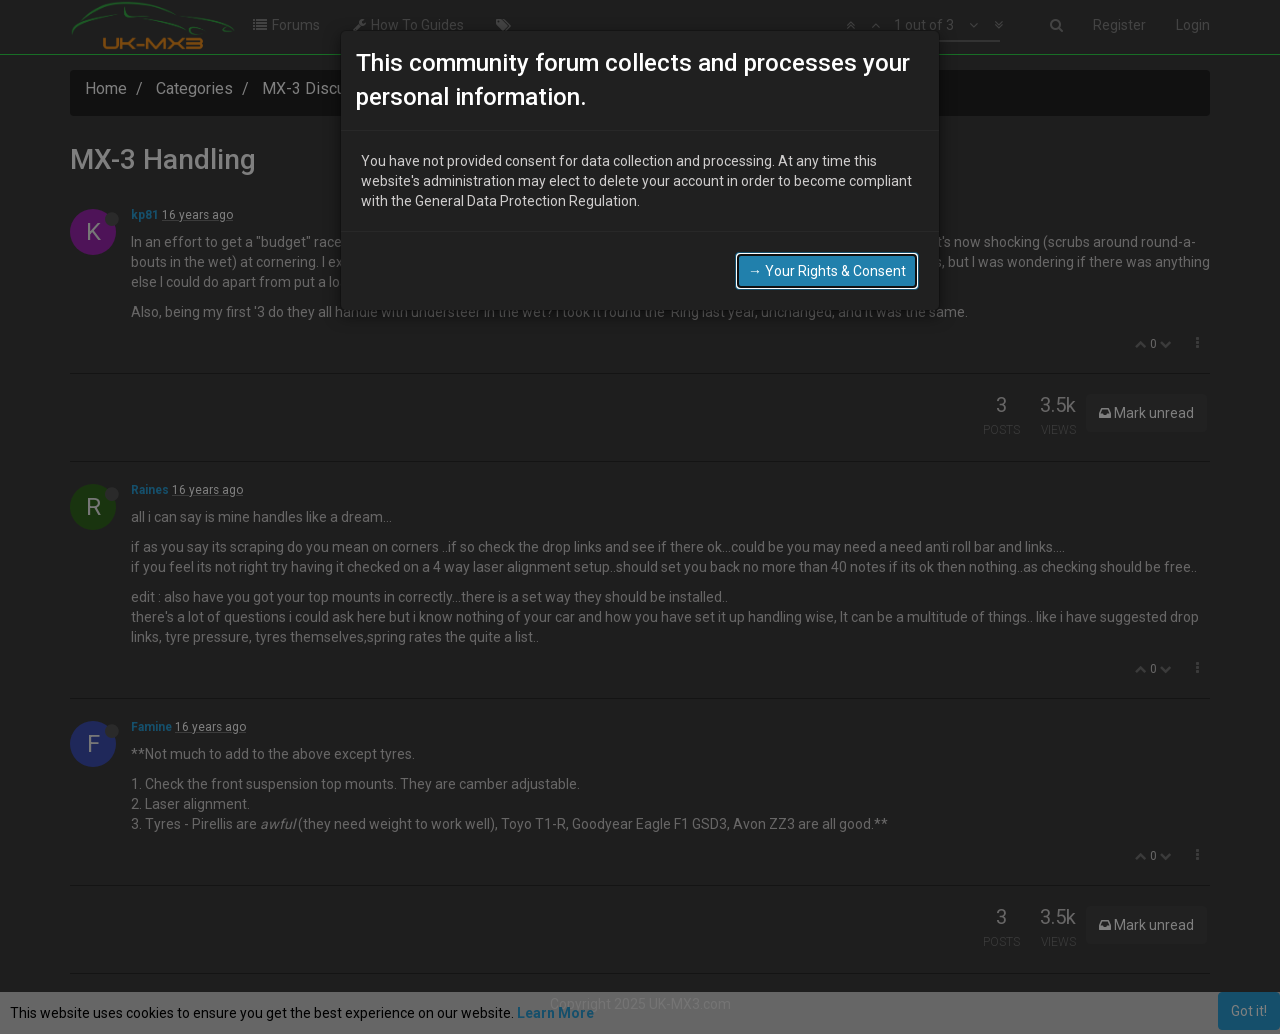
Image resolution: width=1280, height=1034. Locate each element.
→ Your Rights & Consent (827, 263)
